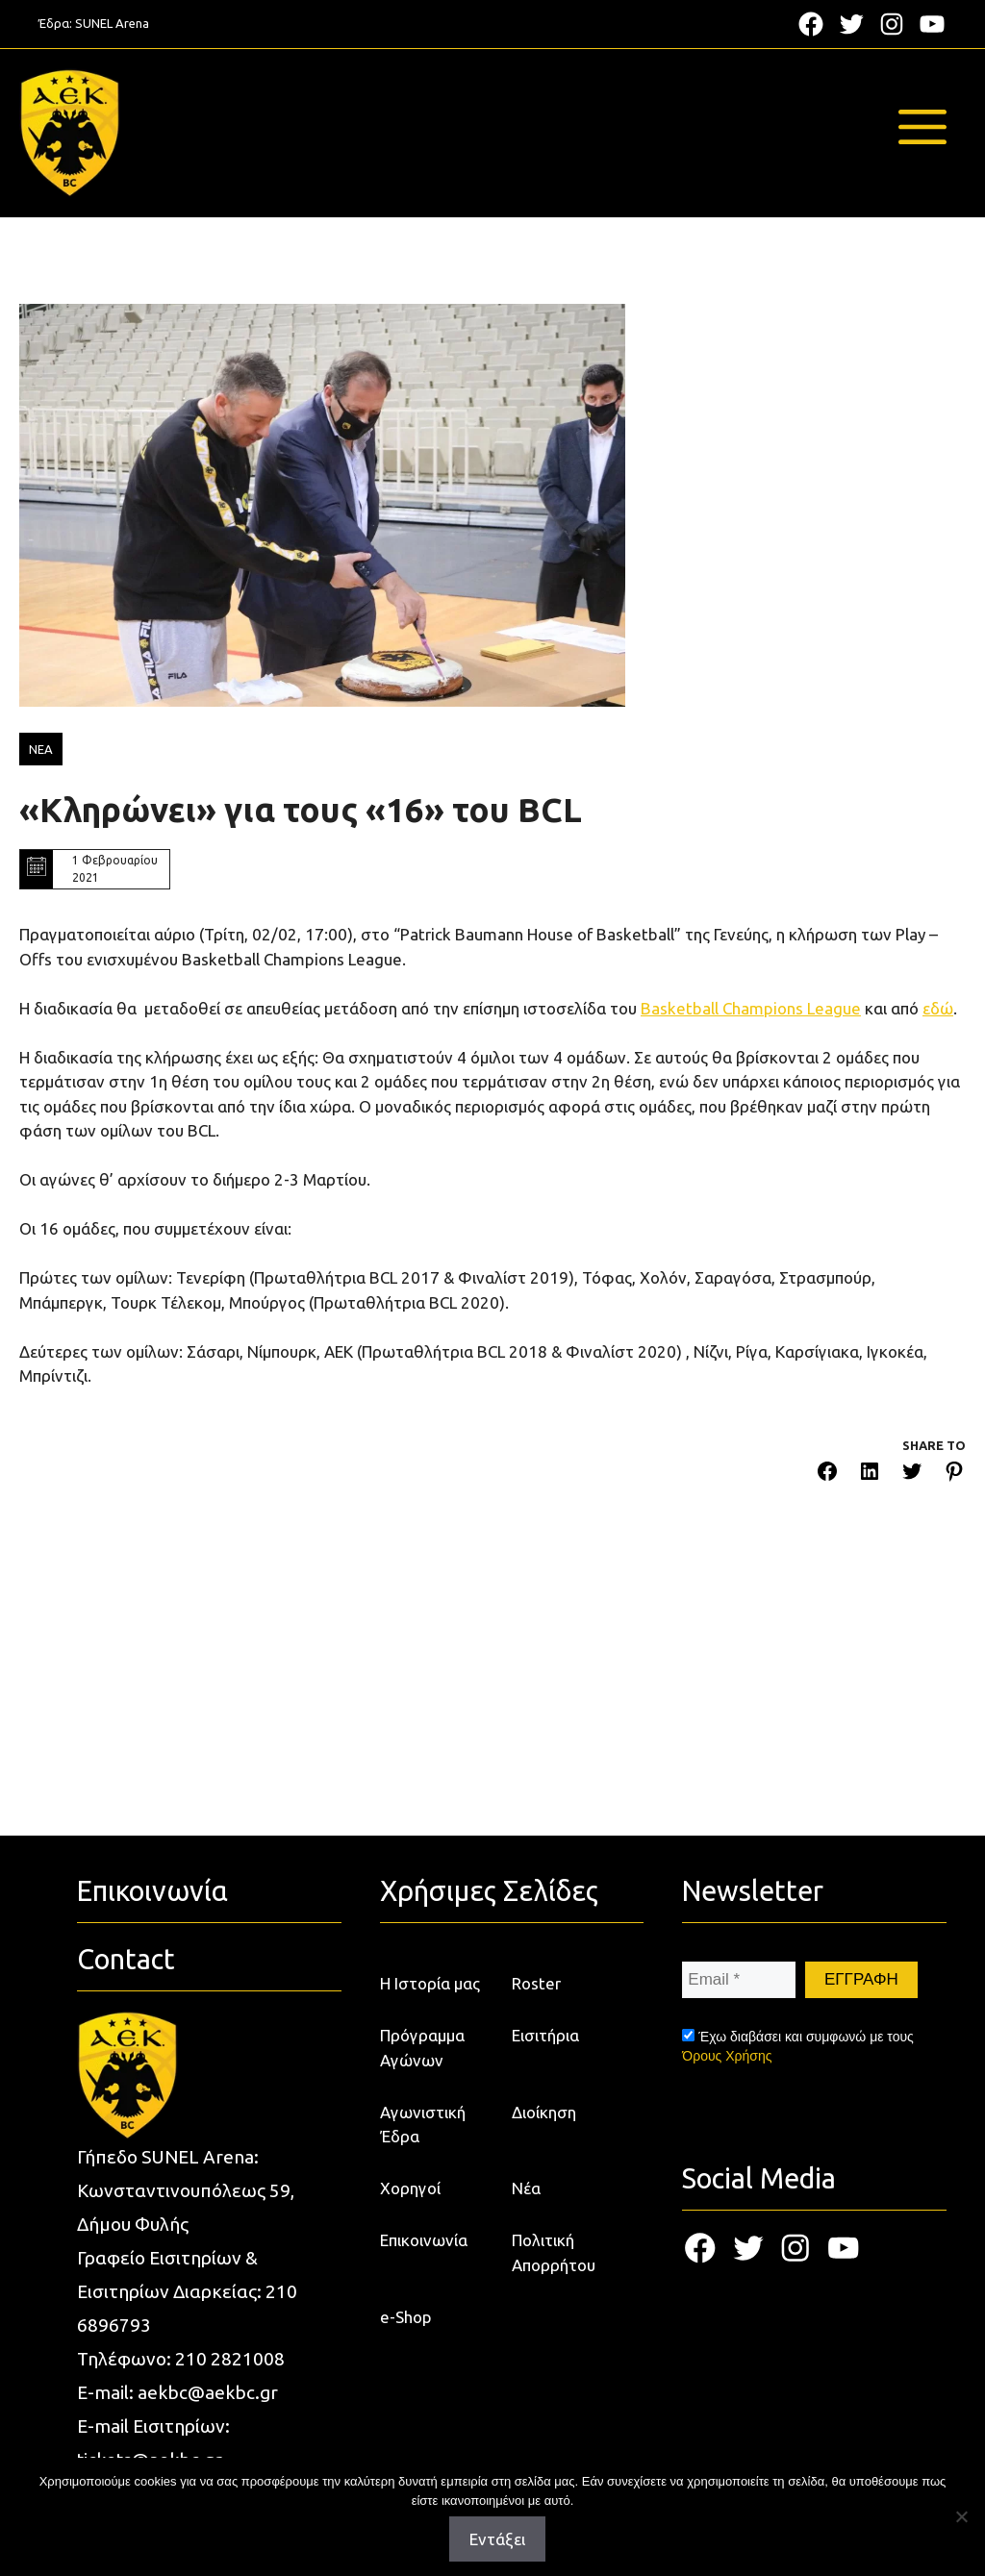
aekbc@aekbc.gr (208, 2392)
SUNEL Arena (112, 23)
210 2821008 (230, 2358)
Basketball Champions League (751, 1008)
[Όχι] (961, 2516)
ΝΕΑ (41, 749)
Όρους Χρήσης (726, 2055)
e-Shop (406, 2317)
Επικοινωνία (423, 2240)
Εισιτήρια (545, 2035)
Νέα (526, 2188)
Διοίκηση (544, 2112)
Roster (536, 1983)
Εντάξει (497, 2539)
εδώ (937, 1008)
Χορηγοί (410, 2188)
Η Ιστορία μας (430, 1983)
